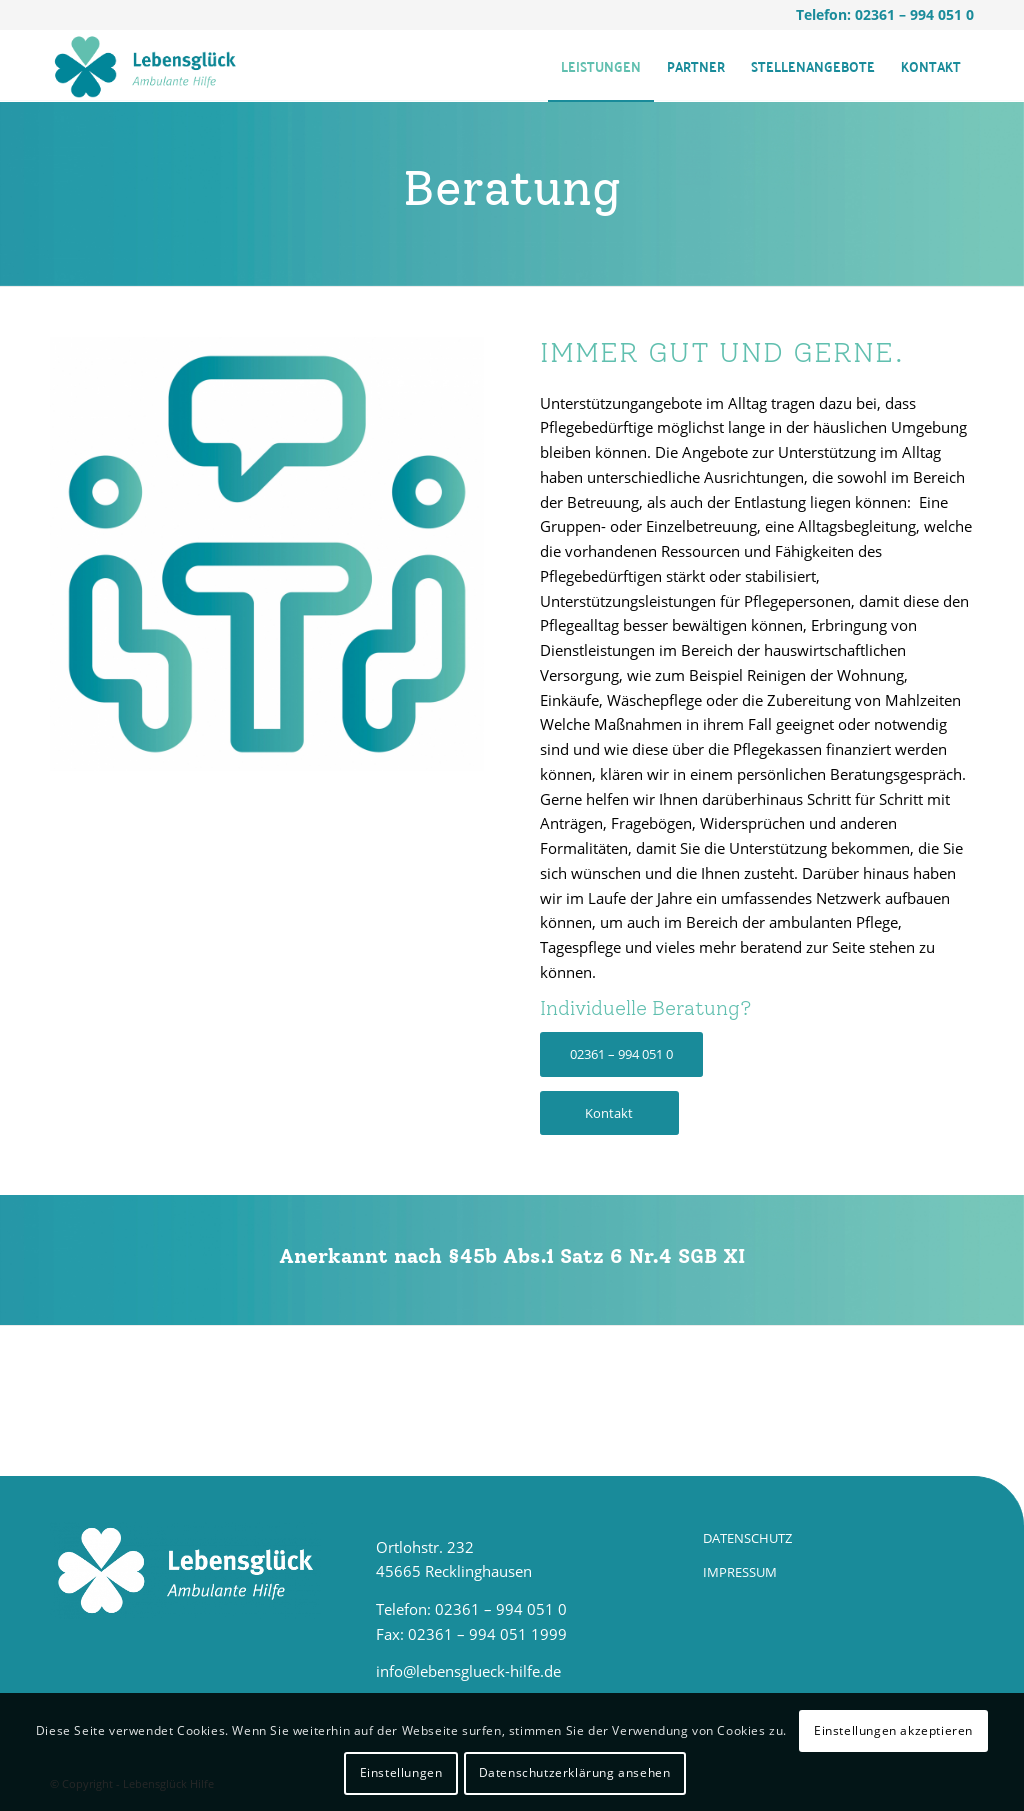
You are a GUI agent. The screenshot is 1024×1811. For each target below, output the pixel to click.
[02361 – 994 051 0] (621, 1054)
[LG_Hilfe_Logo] (145, 66)
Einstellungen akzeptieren (893, 1730)
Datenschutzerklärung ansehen (575, 1772)
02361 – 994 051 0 (914, 14)
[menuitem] (601, 66)
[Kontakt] (609, 1113)
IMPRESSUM (740, 1572)
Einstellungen (401, 1772)
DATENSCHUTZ (747, 1538)
